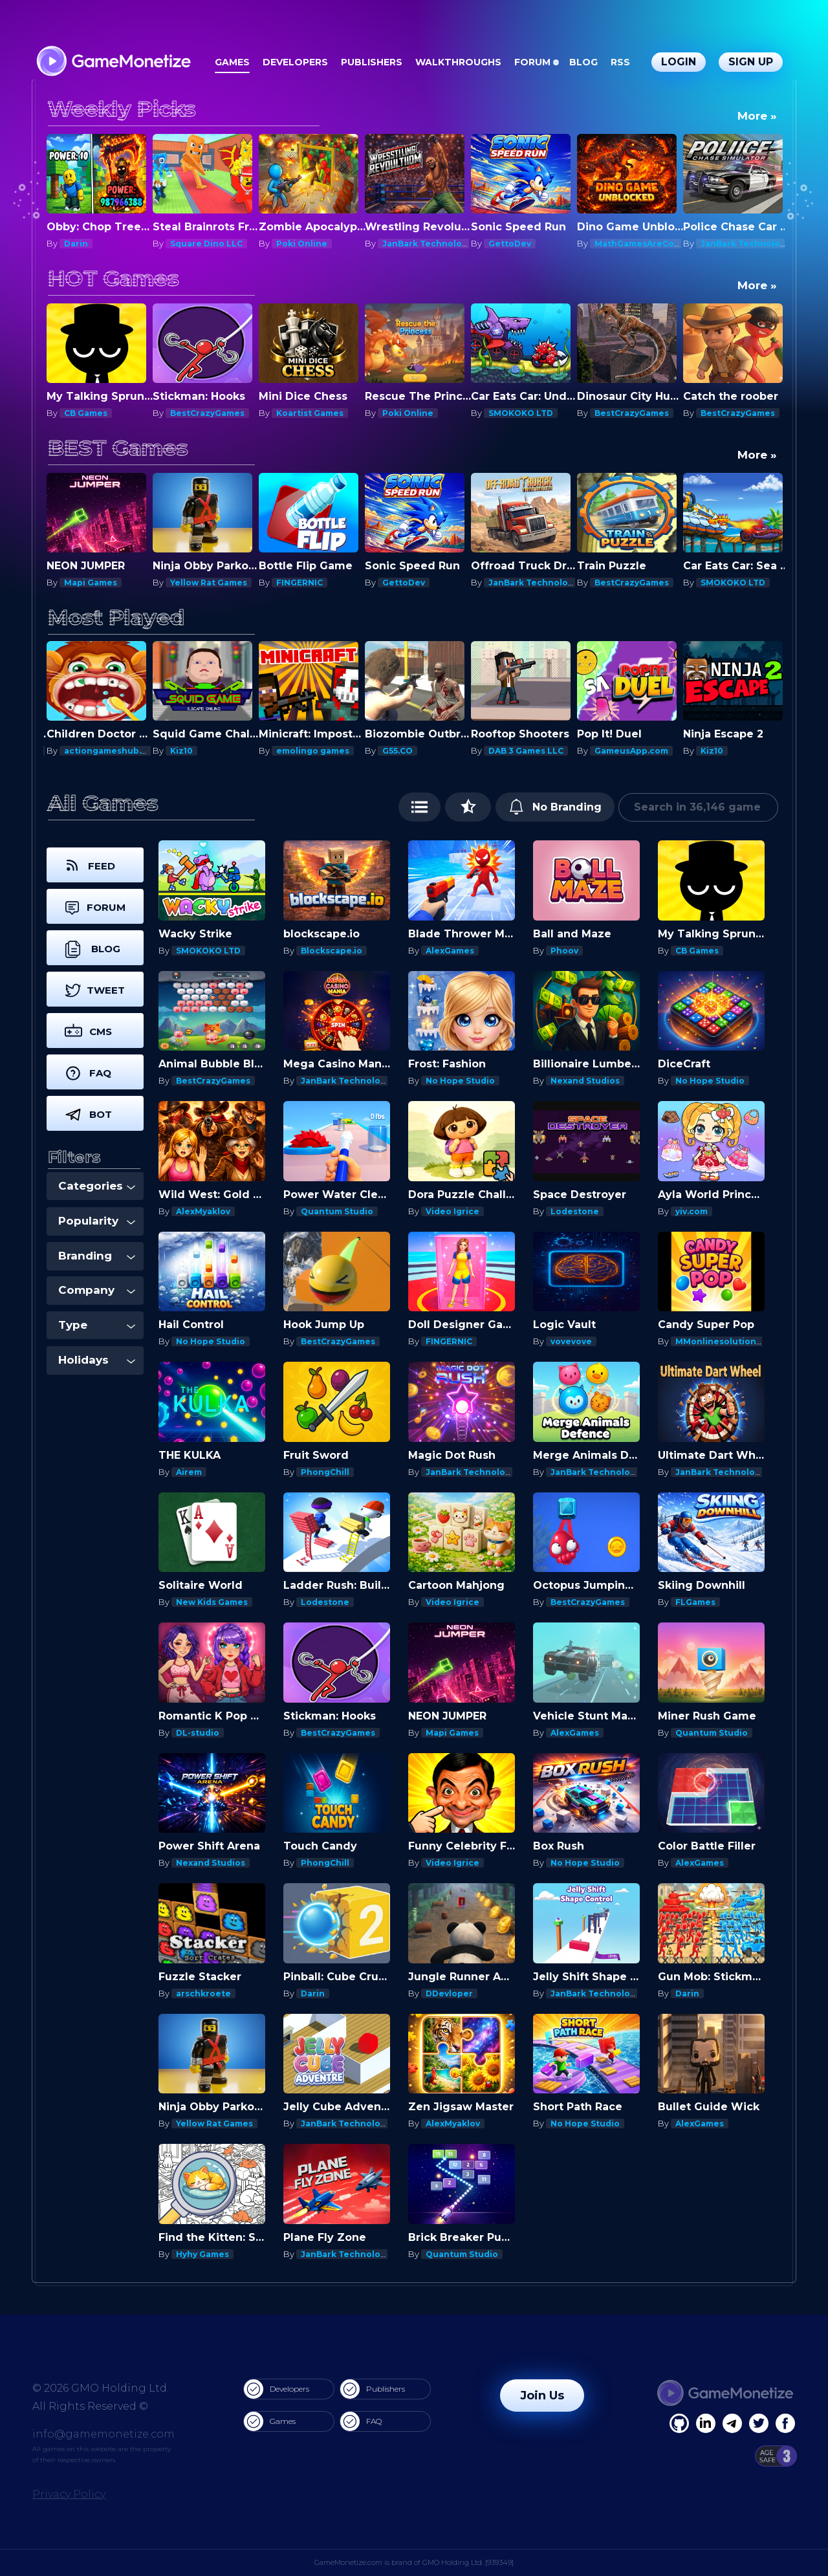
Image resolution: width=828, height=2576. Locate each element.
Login (678, 62)
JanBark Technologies (431, 243)
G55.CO (397, 751)
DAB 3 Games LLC (525, 751)
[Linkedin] (732, 2423)
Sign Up (750, 62)
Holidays (96, 1359)
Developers (295, 62)
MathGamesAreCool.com (648, 243)
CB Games (85, 413)
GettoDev (509, 243)
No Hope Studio (460, 1081)
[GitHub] (785, 2423)
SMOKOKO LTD (520, 413)
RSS (620, 62)
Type (96, 1324)
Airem (189, 1472)
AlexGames (450, 950)
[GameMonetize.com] (112, 62)
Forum (532, 62)
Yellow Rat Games (208, 582)
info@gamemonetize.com (103, 2434)
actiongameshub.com (112, 751)
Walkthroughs (458, 62)
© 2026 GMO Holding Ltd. (100, 2388)
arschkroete (203, 1993)
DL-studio (197, 1733)
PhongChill (325, 1472)
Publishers (371, 62)
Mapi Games (90, 582)
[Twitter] (758, 2423)
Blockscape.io (331, 950)
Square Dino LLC (206, 243)
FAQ (361, 2421)
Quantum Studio (337, 1211)
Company (96, 1289)
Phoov (564, 950)
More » (757, 115)
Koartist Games (309, 413)
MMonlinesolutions (718, 1341)
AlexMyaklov (203, 1211)
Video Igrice (452, 1211)
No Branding (555, 806)
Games (232, 62)
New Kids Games (212, 1602)
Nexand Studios (585, 1081)
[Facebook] (679, 2423)
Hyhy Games (202, 2254)
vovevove (571, 1341)
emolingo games (312, 751)
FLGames (695, 1602)
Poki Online (301, 243)
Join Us (542, 2395)
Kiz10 (181, 751)
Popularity (96, 1220)
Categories (96, 1185)
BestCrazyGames (207, 413)
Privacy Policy (68, 2494)
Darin (76, 243)
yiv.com (691, 1211)
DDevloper (449, 1993)
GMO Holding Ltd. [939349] (468, 2562)
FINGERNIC (299, 582)
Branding (96, 1255)
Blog (583, 62)
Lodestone (574, 1211)
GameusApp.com (631, 751)
